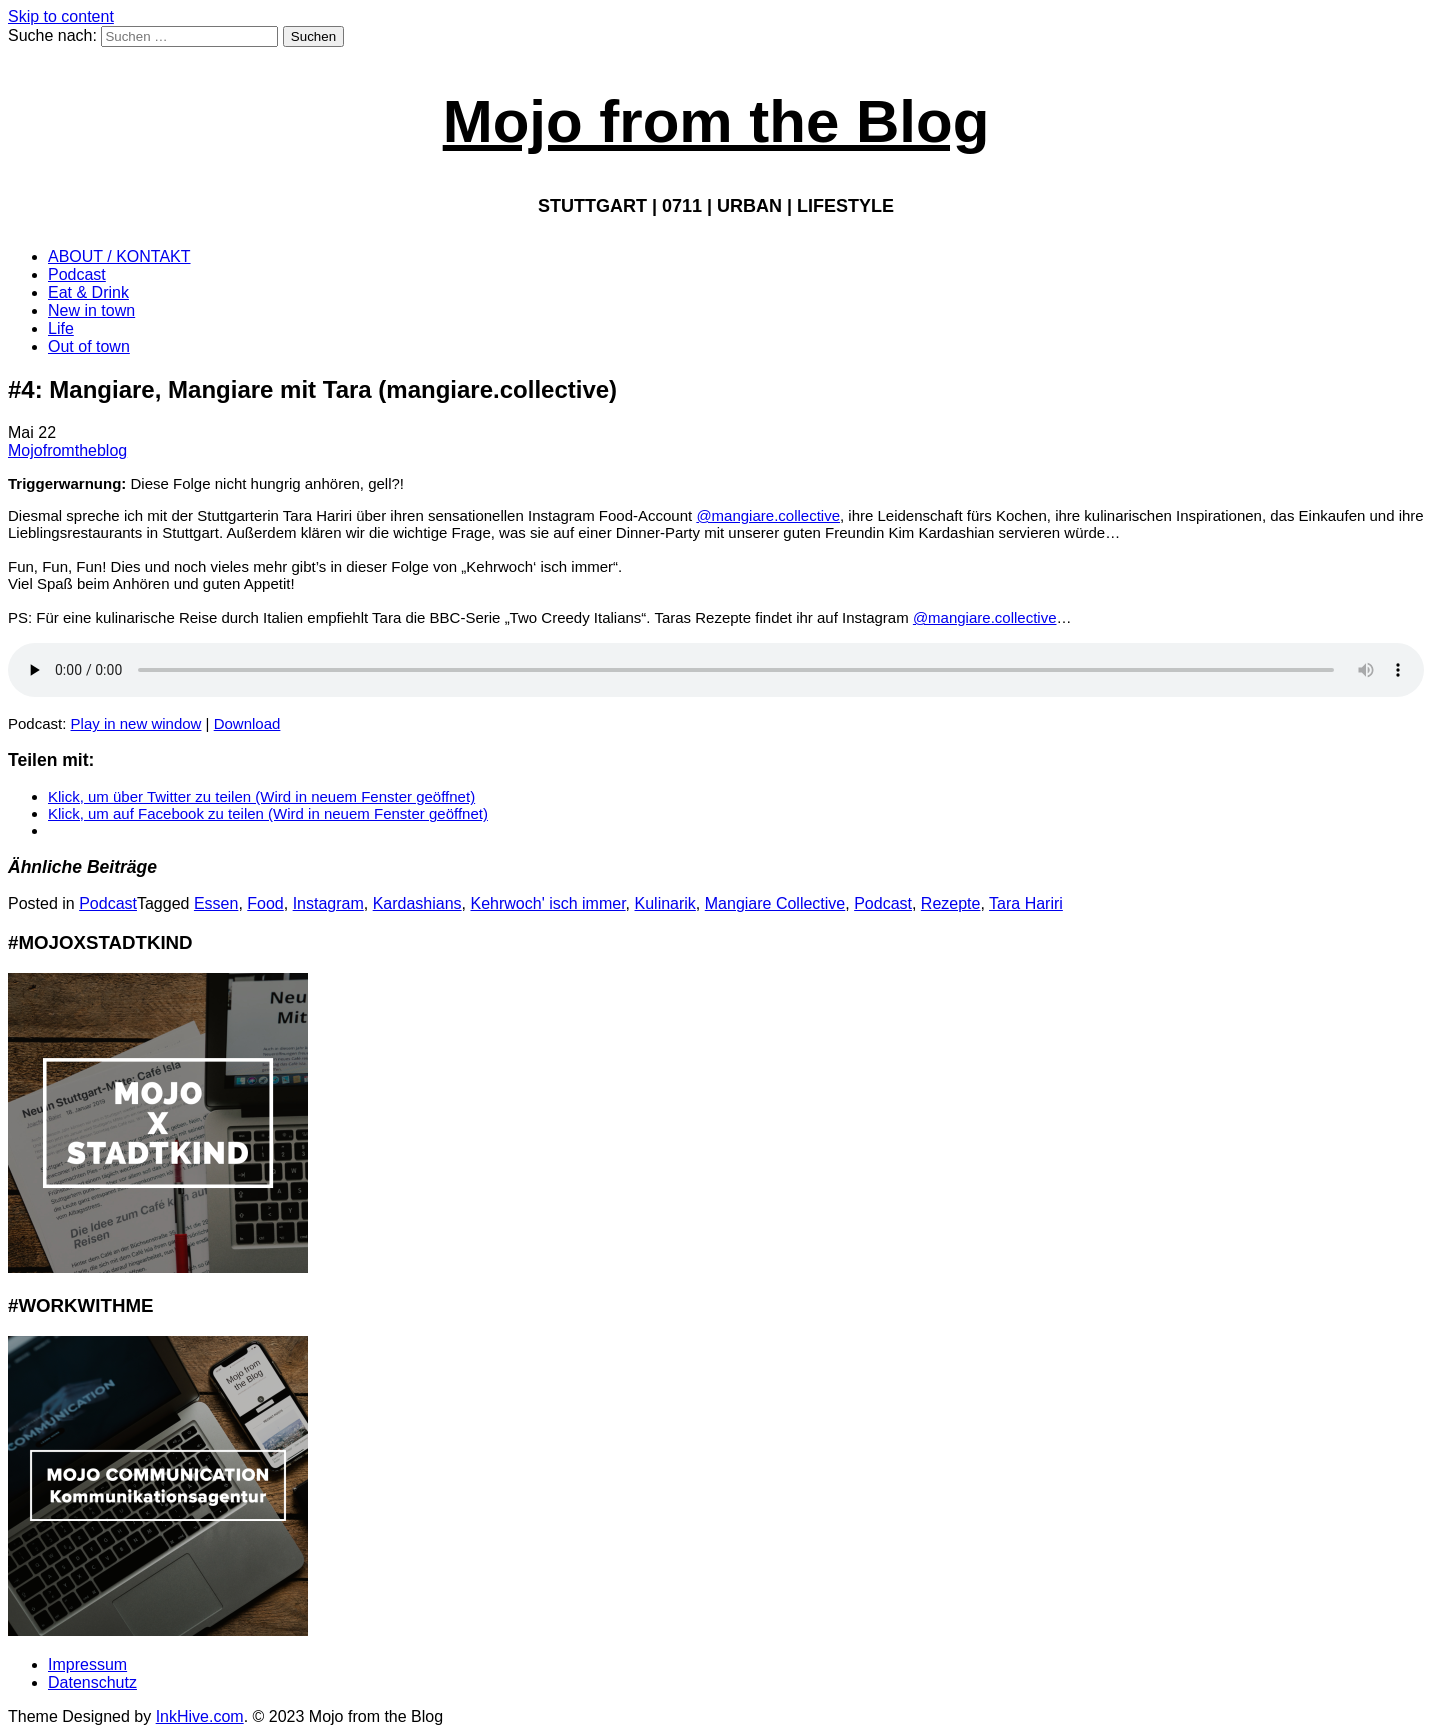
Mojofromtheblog (67, 450)
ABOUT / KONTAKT (119, 256)
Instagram (328, 903)
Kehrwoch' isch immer (548, 903)
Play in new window (136, 723)
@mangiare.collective (768, 515)
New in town (91, 310)
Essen (216, 903)
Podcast (77, 274)
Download (247, 723)
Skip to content (61, 16)
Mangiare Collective (775, 903)
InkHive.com (200, 1716)
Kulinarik (665, 903)
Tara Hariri (1026, 903)
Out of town (89, 346)
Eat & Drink (88, 292)
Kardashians (417, 903)
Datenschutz (92, 1682)
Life (61, 328)
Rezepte (951, 903)
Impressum (87, 1664)
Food (265, 903)
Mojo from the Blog (716, 121)
